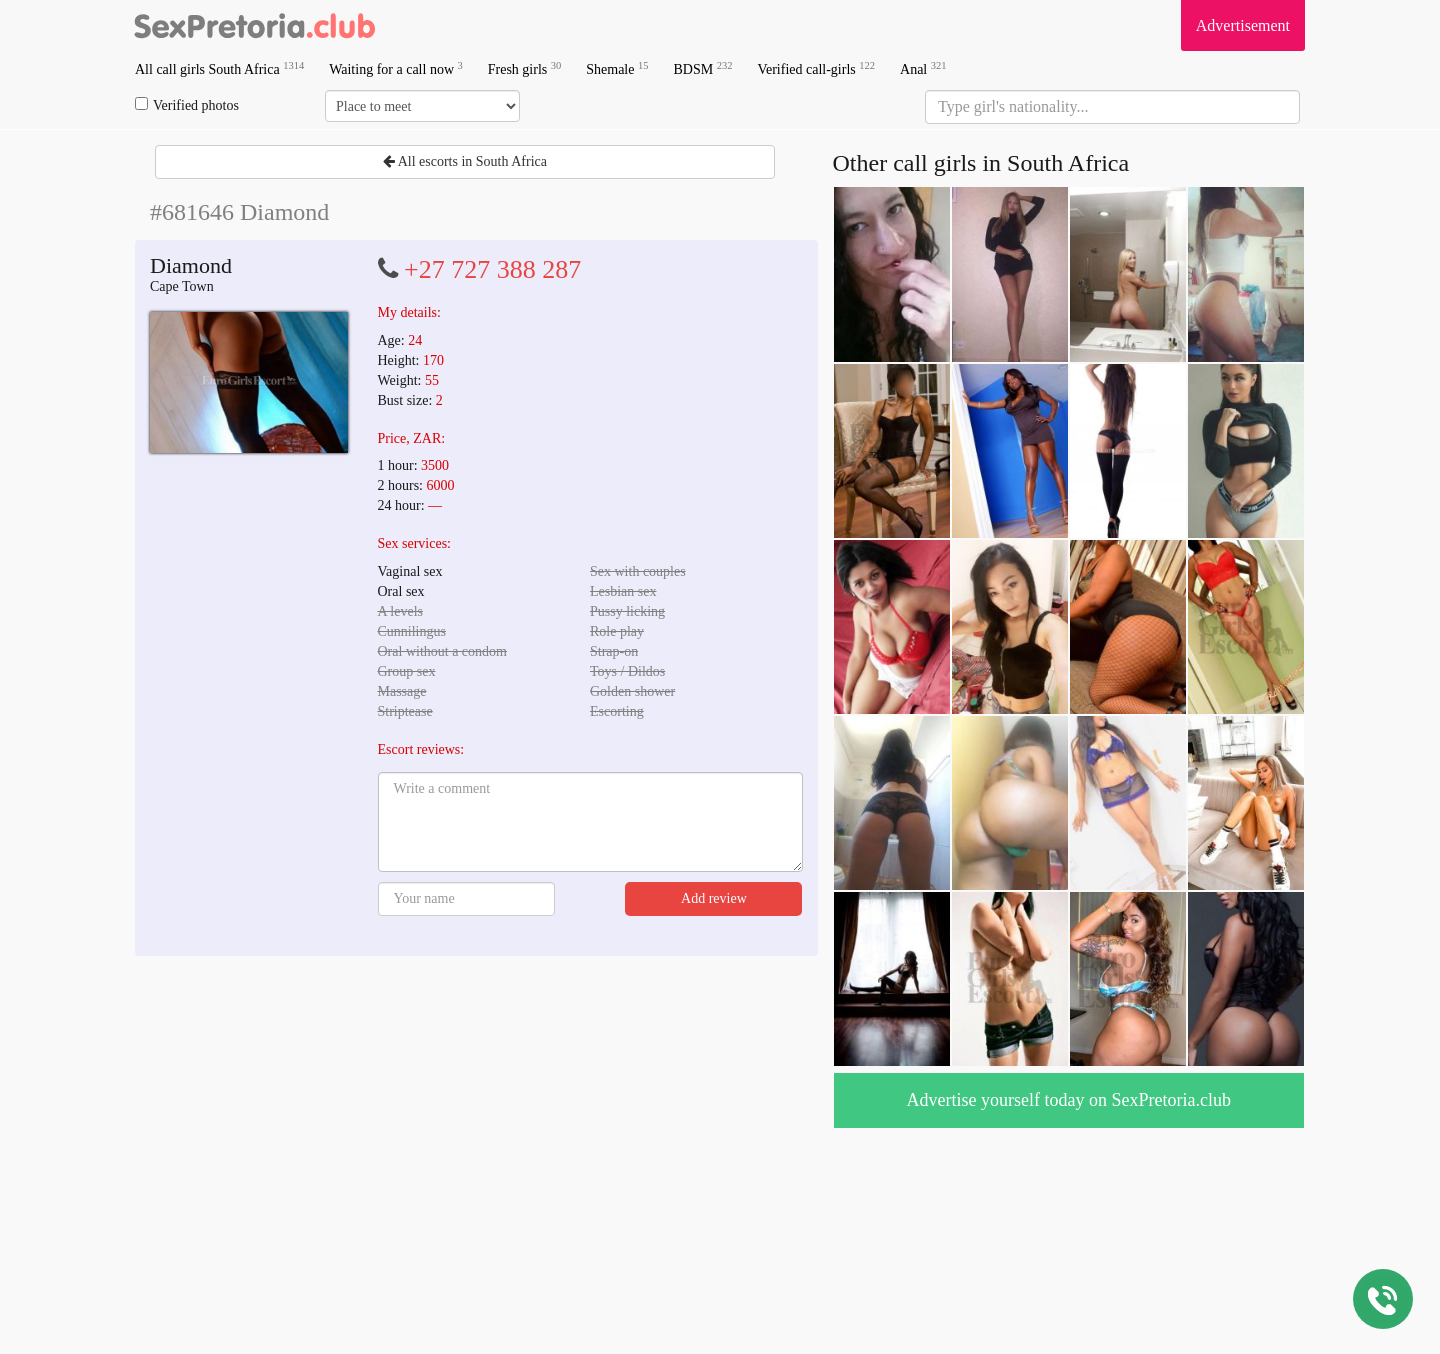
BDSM (702, 68)
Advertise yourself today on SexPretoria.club (1069, 1100)
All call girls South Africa (219, 68)
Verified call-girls (816, 68)
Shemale (617, 68)
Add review (714, 898)
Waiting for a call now (396, 68)
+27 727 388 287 (492, 269)
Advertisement (1243, 25)
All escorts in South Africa (465, 161)
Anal (923, 68)
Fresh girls (525, 68)
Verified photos (187, 105)
